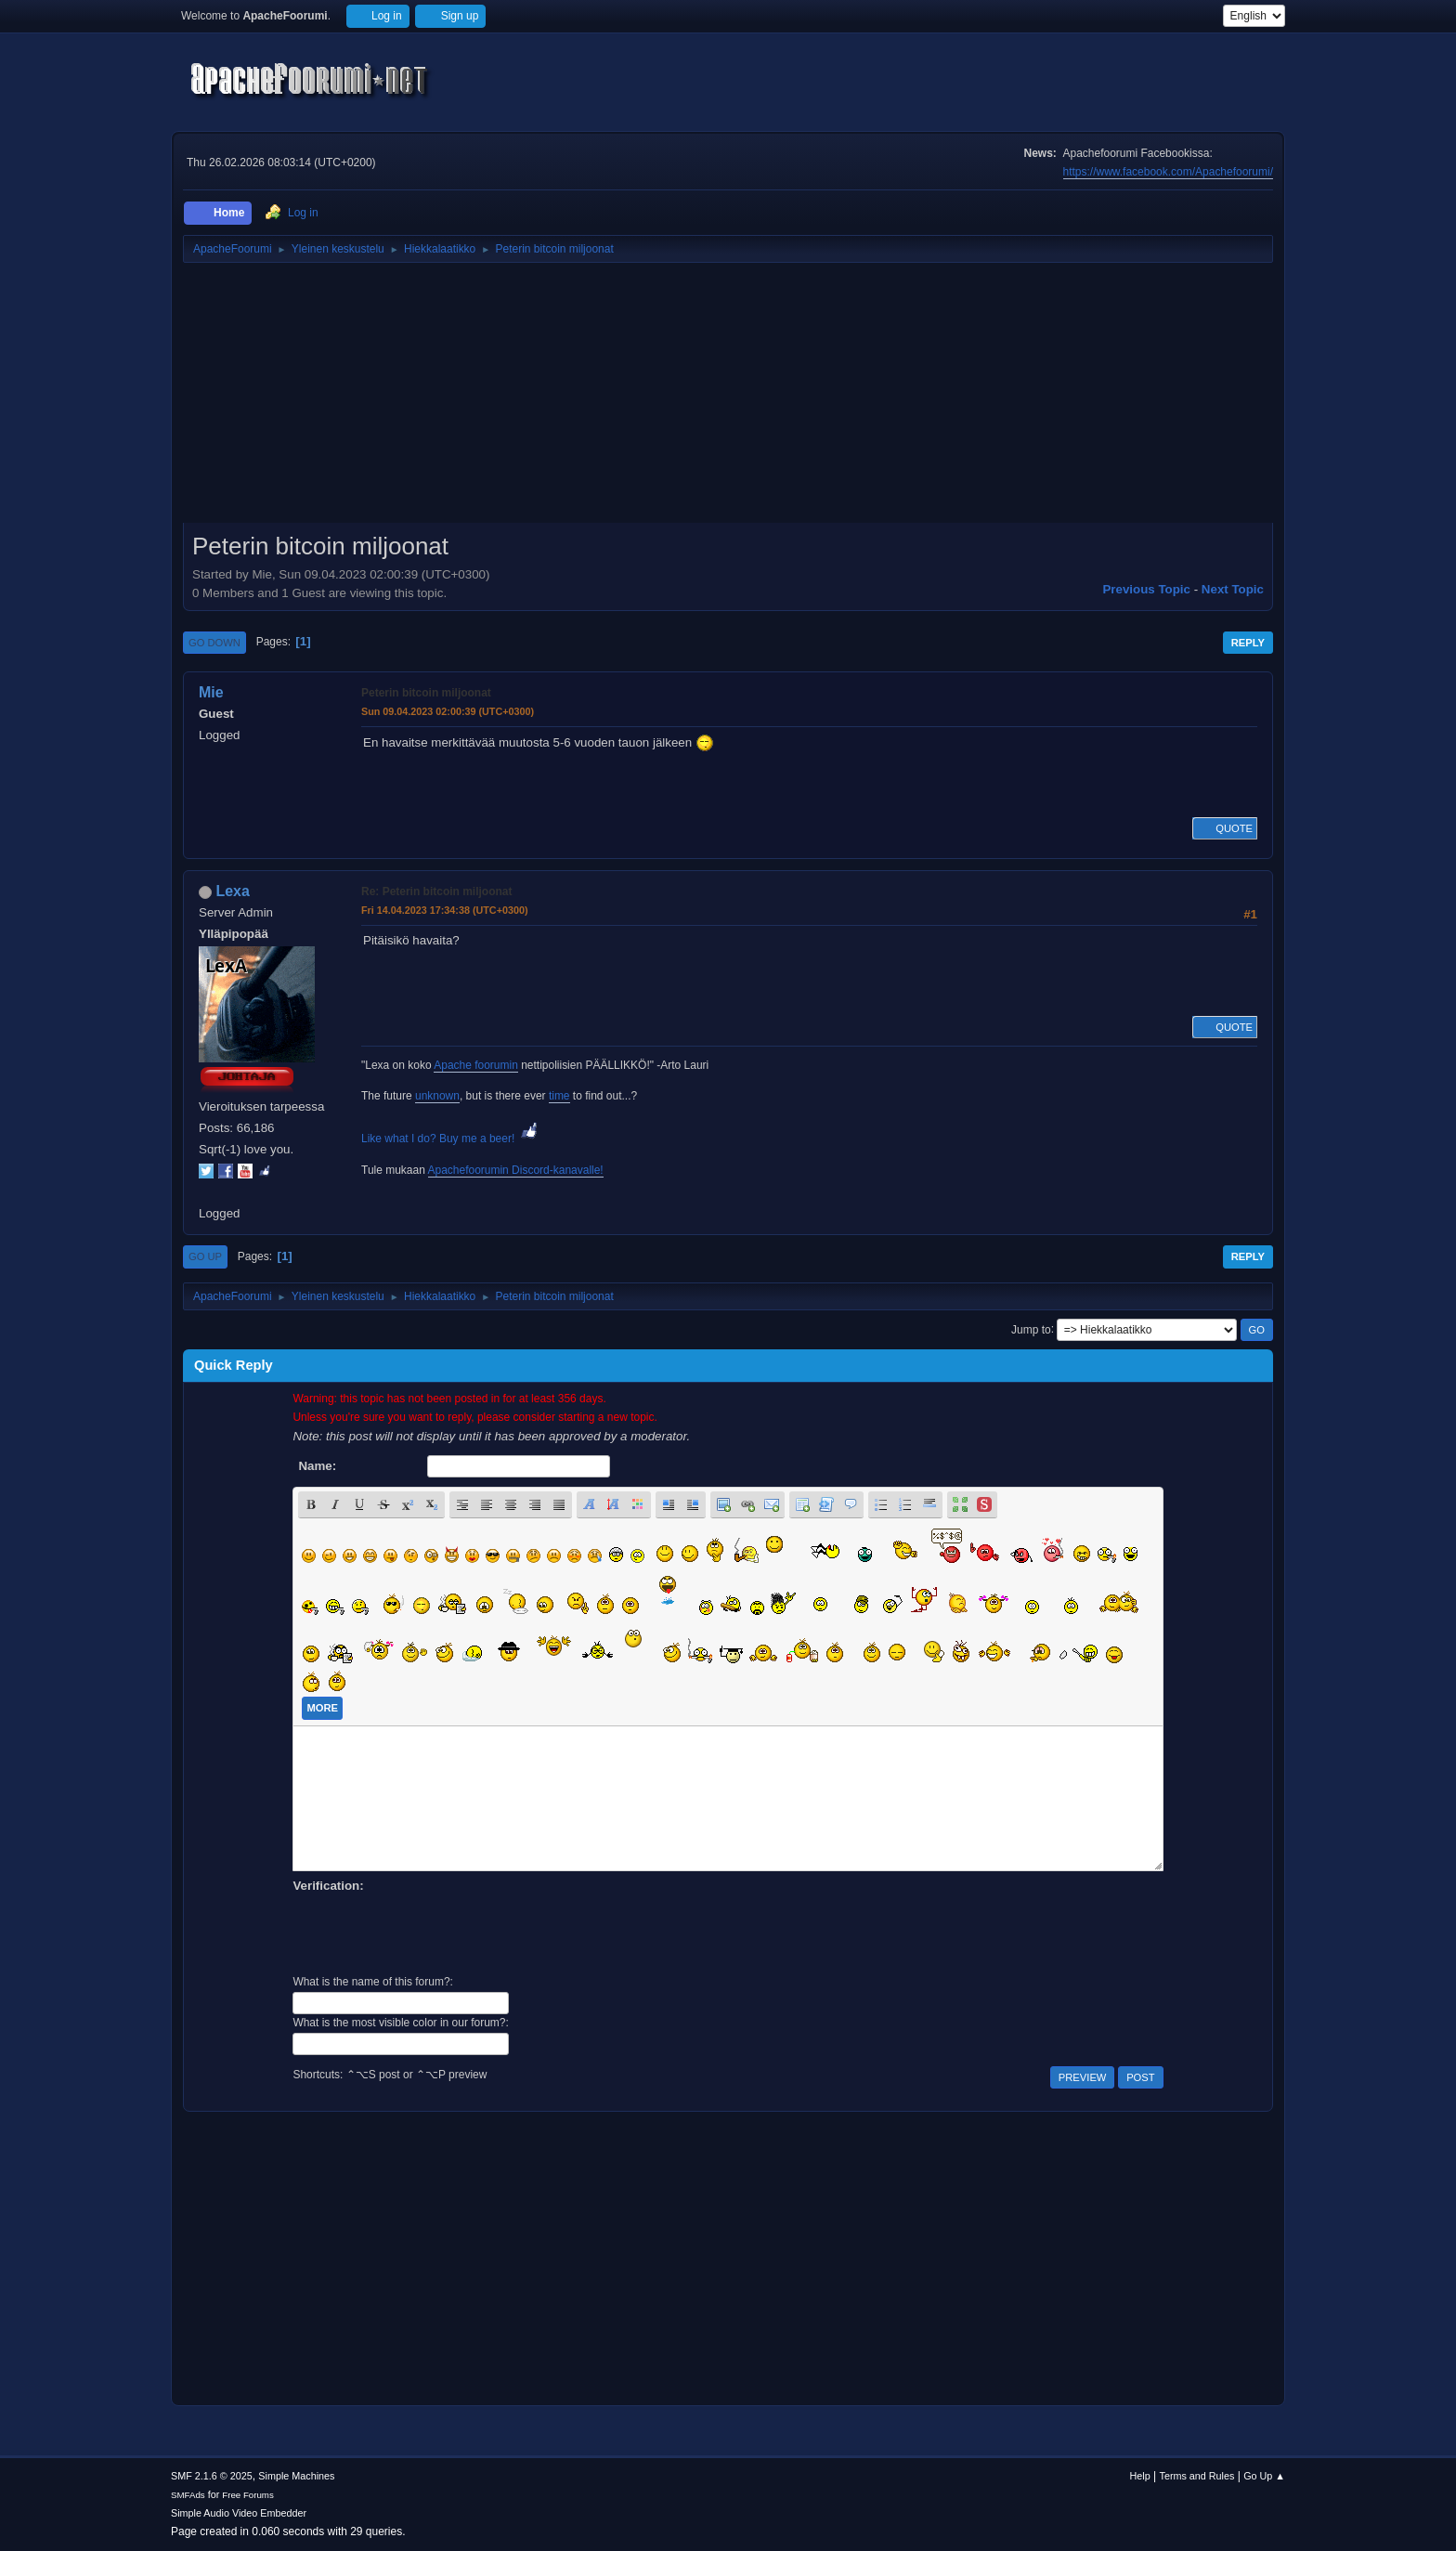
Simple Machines (296, 2475)
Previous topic (1146, 589)
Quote (1225, 828)
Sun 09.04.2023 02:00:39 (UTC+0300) (447, 711)
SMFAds (188, 2495)
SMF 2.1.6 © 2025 (212, 2475)
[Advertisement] (728, 399)
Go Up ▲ (1264, 2475)
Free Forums (248, 2495)
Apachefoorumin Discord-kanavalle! (516, 1170)
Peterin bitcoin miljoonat (426, 692)
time (559, 1095)
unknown (437, 1095)
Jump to (1031, 1328)
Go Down (214, 642)
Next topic (1233, 589)
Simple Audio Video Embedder (238, 2512)
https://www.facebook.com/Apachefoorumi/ (1168, 171)
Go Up (205, 1256)
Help (1140, 2475)
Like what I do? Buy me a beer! (450, 1138)
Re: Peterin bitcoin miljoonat (436, 891)
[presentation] (433, 1931)
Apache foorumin (476, 1065)
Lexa (232, 891)
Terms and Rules (1197, 2475)
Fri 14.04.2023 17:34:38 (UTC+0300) (444, 910)
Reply (1248, 642)
